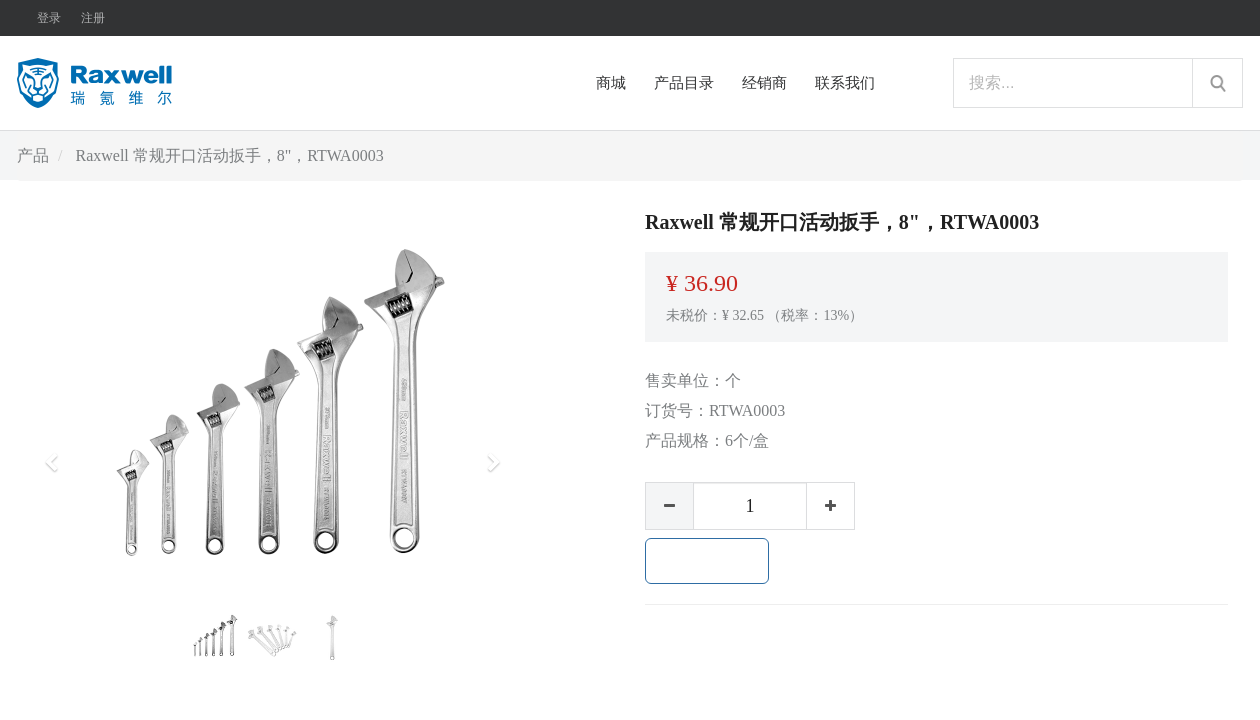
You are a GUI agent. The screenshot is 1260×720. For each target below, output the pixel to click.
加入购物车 (707, 561)
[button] (58, 453)
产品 (33, 155)
